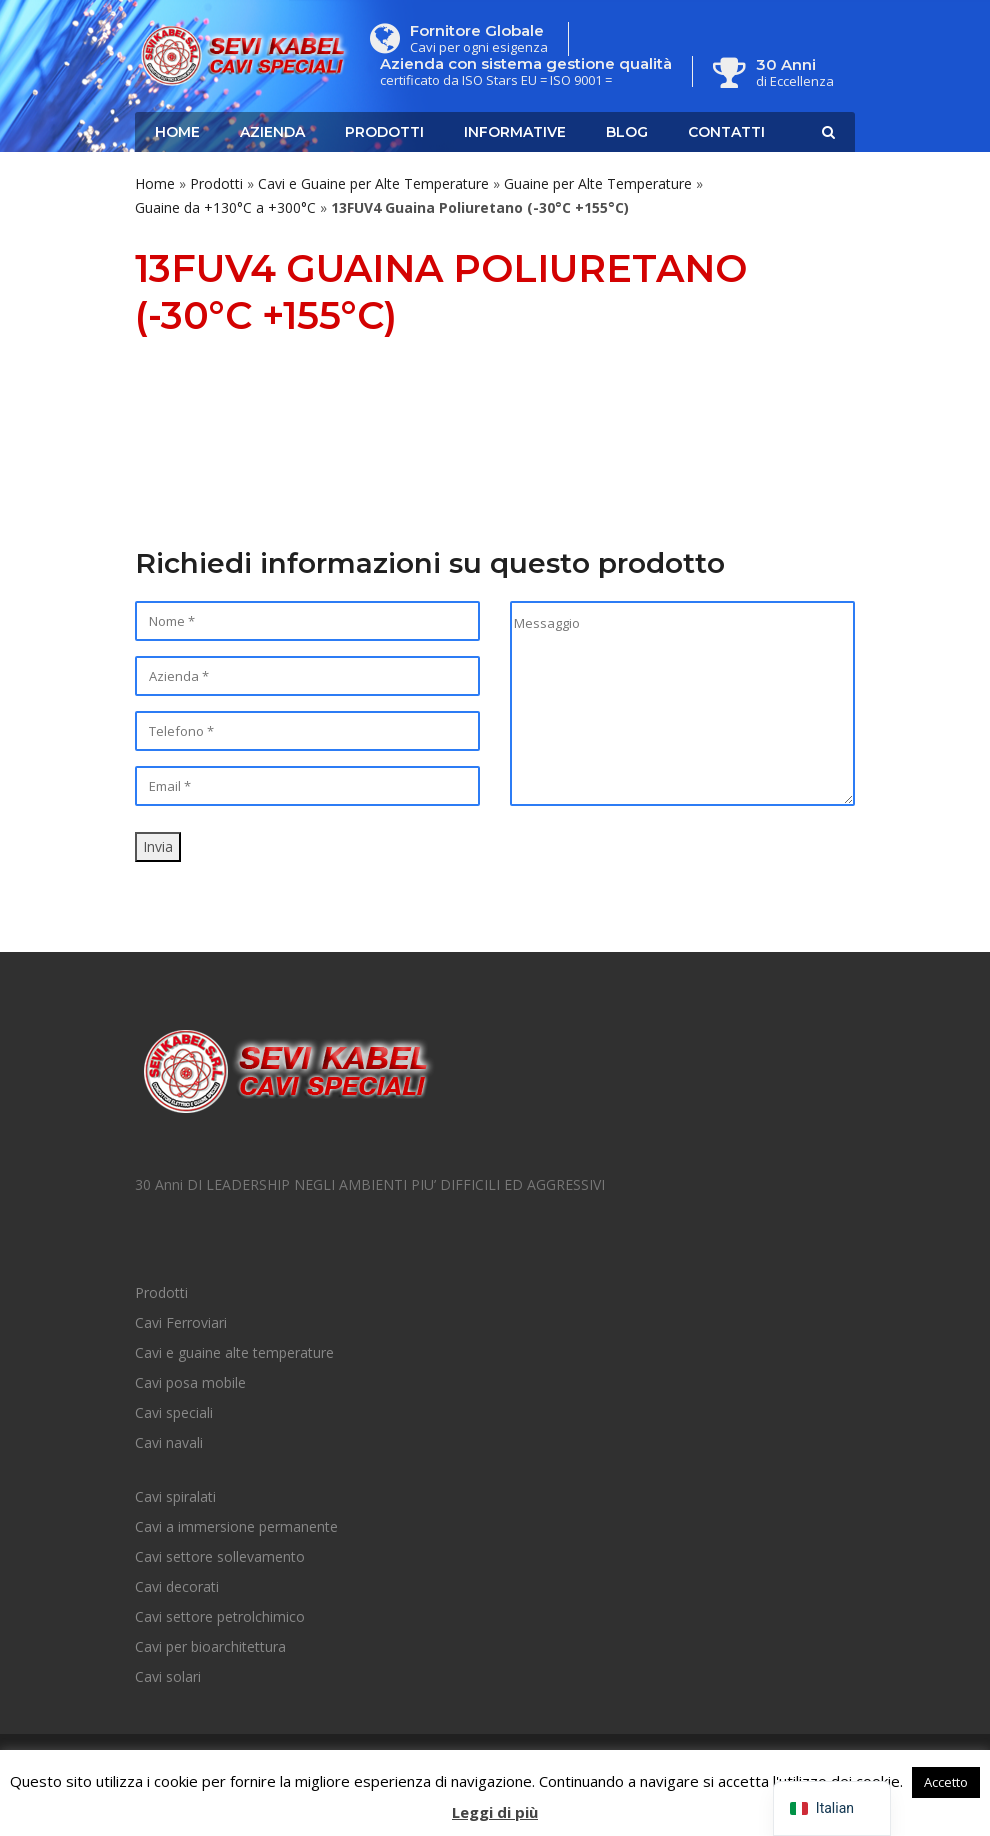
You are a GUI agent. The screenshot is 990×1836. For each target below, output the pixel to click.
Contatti (726, 132)
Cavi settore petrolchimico (220, 1616)
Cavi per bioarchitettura (210, 1646)
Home (177, 132)
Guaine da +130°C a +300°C (225, 207)
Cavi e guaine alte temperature (234, 1352)
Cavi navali (169, 1442)
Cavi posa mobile (190, 1382)
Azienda (272, 132)
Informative (515, 132)
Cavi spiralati (175, 1496)
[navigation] (832, 1808)
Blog (627, 132)
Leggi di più (495, 1812)
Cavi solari (168, 1676)
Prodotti (384, 132)
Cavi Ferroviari (181, 1322)
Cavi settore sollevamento (220, 1556)
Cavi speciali (174, 1412)
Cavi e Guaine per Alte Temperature (373, 183)
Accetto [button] (946, 1782)
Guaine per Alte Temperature (598, 183)
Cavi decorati (177, 1586)
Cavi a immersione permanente (236, 1526)
